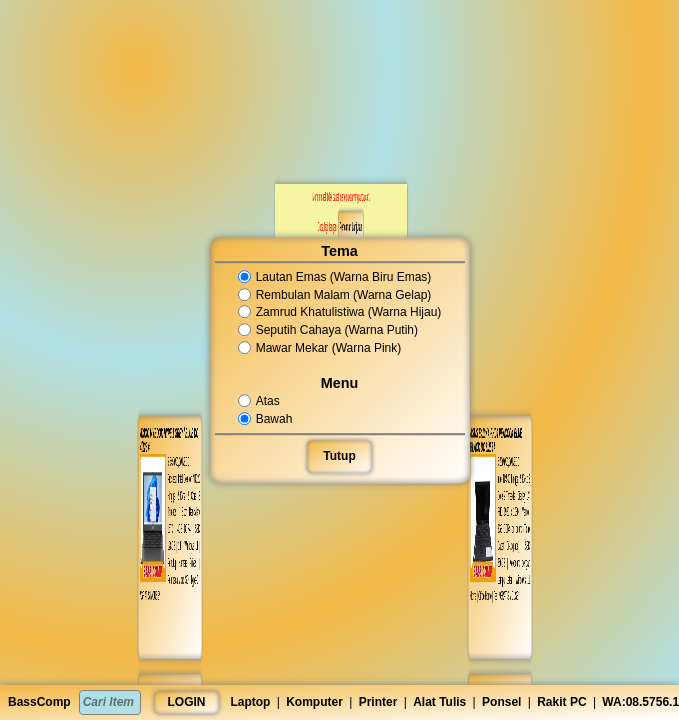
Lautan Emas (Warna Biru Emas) (334, 277)
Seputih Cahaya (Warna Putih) (328, 330)
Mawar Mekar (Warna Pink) (319, 348)
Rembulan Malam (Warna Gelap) (334, 295)
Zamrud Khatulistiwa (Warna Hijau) (339, 313)
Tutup (340, 456)
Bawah (266, 419)
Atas (260, 401)
